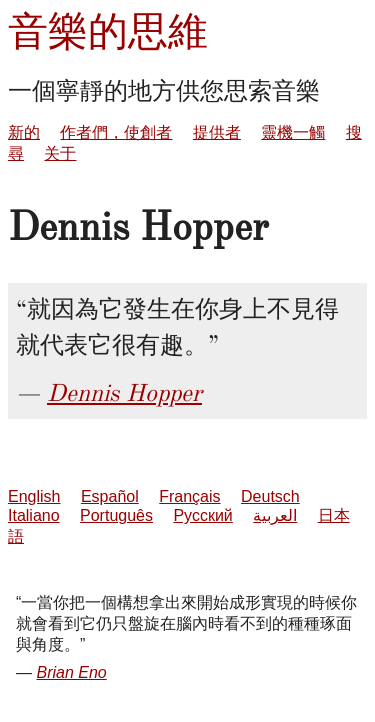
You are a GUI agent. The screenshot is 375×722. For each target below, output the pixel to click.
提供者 (217, 132)
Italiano (34, 515)
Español (110, 496)
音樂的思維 (108, 31)
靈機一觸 (293, 132)
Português (116, 515)
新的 (24, 132)
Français (189, 496)
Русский (202, 515)
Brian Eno (71, 672)
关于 (60, 153)
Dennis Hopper (124, 393)
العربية (275, 515)
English (34, 496)
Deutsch (270, 496)
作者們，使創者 (116, 132)
